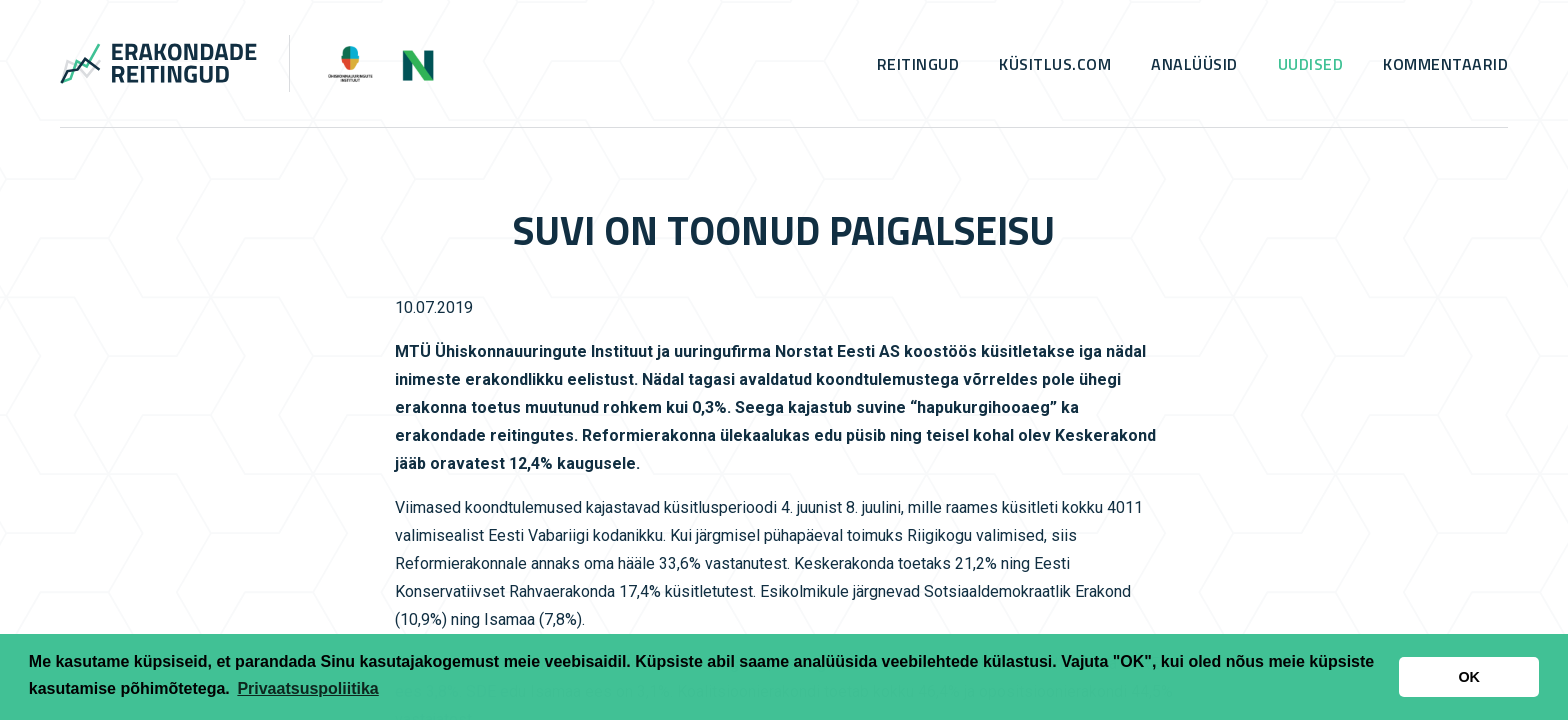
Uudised (1311, 64)
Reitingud (918, 64)
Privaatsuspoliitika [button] (307, 688)
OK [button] (1469, 677)
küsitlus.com (1055, 64)
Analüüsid (1194, 64)
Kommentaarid (1445, 64)
